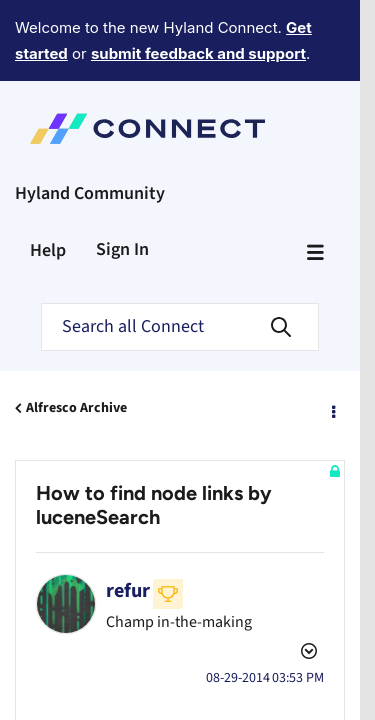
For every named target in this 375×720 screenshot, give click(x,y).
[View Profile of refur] (128, 517)
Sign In (122, 175)
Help (48, 176)
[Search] (180, 253)
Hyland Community (90, 119)
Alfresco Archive (76, 334)
